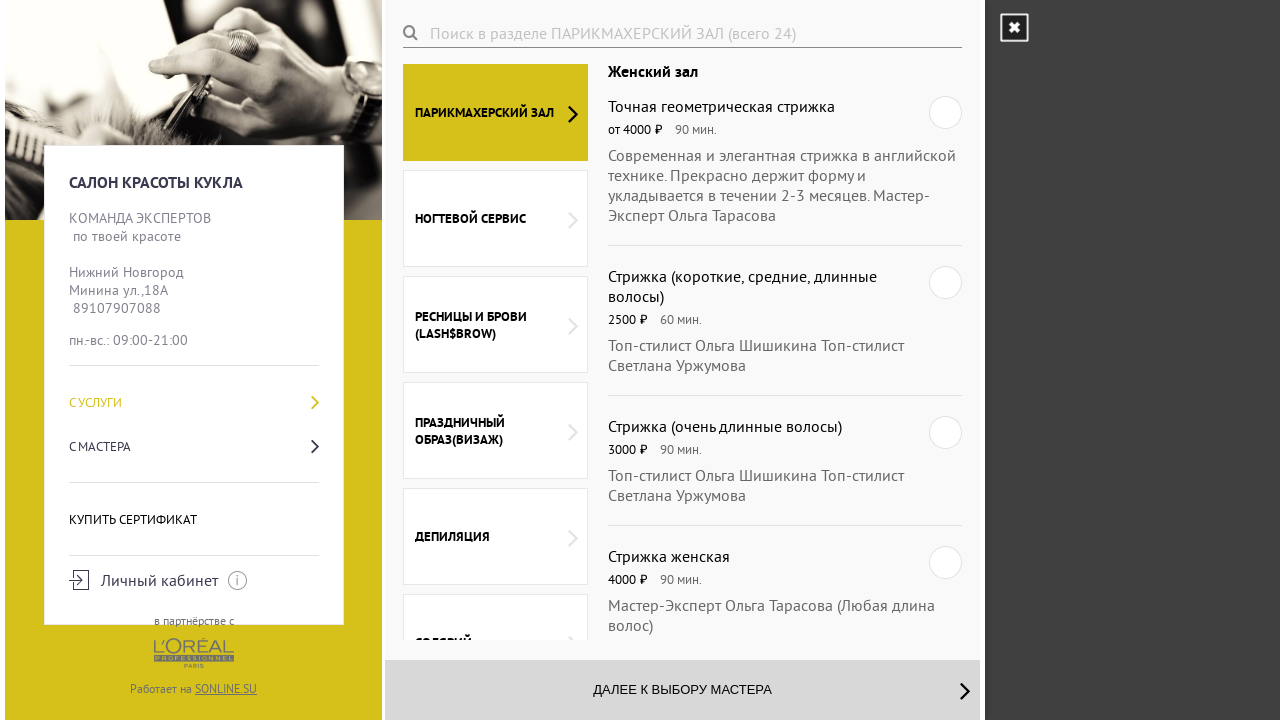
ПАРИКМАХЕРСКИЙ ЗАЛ (496, 113)
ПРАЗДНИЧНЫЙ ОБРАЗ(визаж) (496, 431)
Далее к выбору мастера (781, 690)
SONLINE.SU (226, 688)
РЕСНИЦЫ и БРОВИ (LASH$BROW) (496, 325)
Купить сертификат (133, 519)
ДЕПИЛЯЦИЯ (496, 537)
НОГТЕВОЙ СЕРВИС (496, 219)
